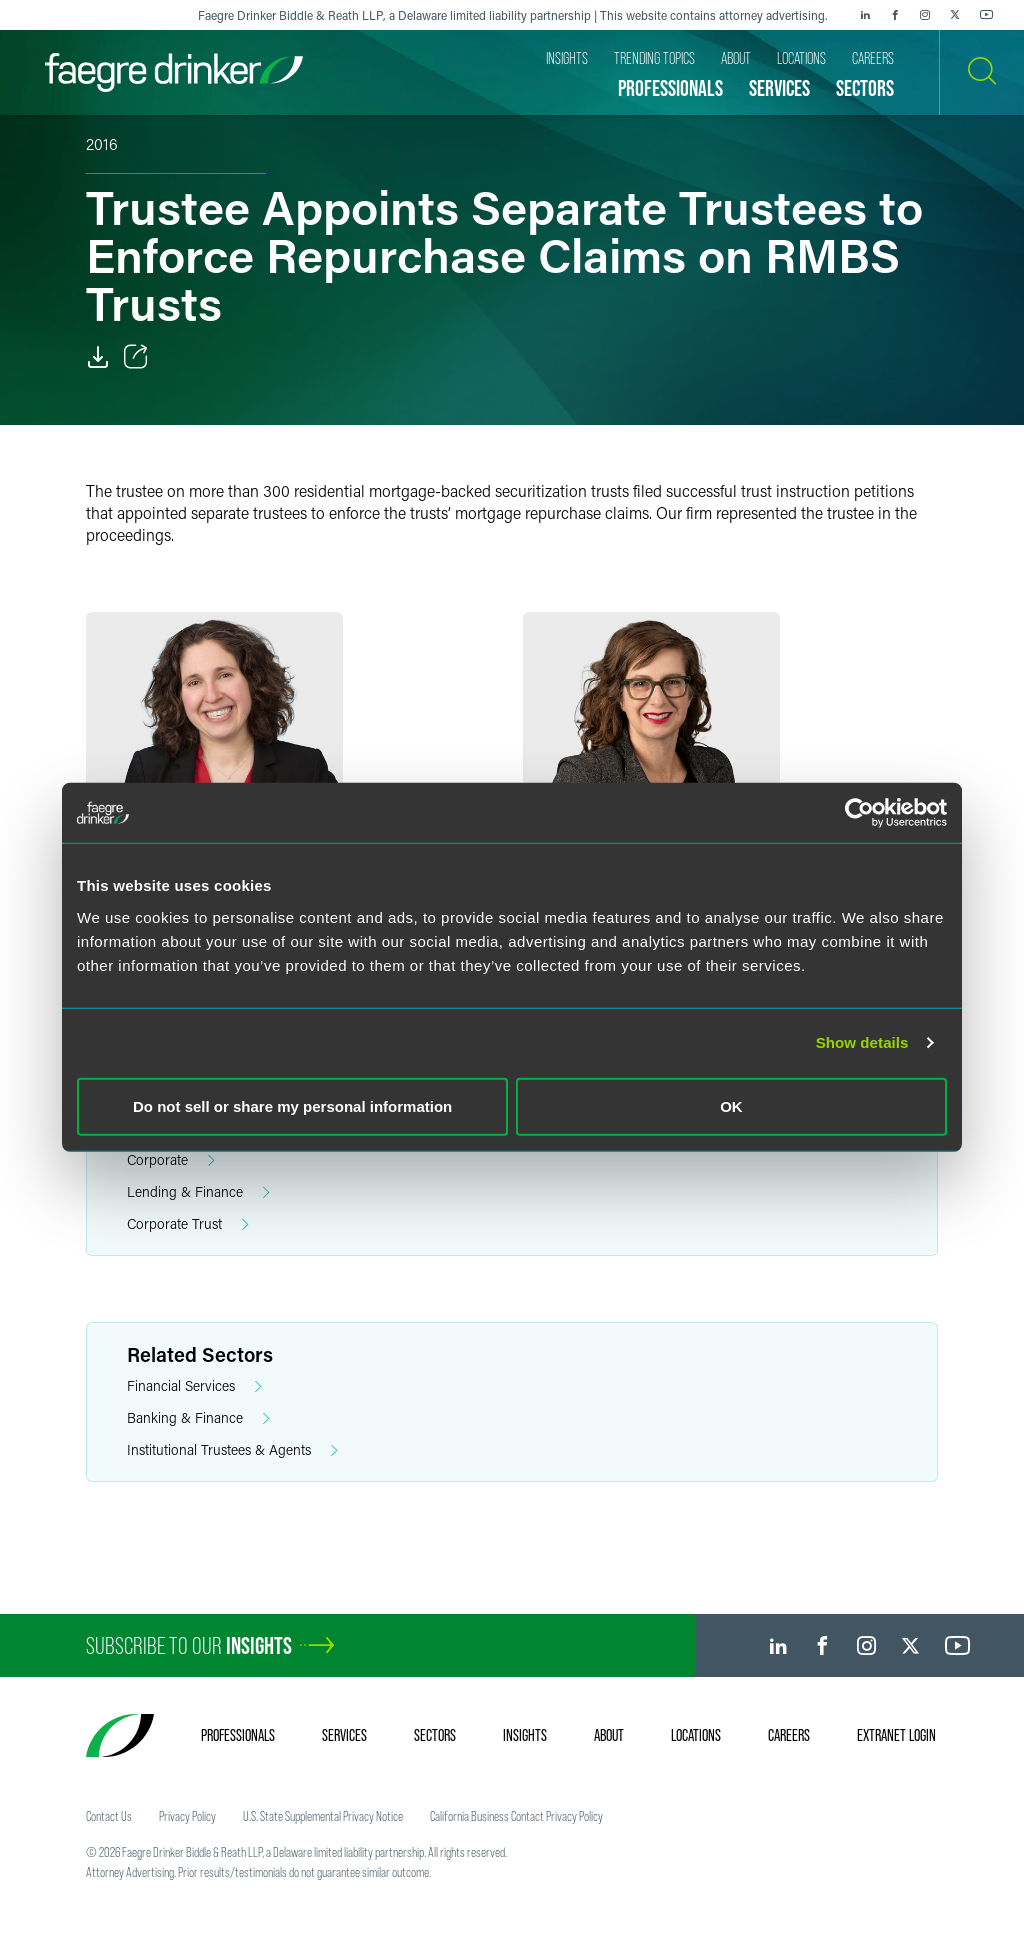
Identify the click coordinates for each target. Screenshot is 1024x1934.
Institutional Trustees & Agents (232, 1450)
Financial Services (194, 1386)
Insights (525, 1735)
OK (731, 1105)
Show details (862, 1042)
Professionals (238, 1735)
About (609, 1735)
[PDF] (98, 357)
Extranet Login (896, 1735)
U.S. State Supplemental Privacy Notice (323, 1816)
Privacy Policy (187, 1816)
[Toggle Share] (136, 357)
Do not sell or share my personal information (292, 1105)
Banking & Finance (198, 1418)
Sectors (435, 1735)
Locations (696, 1735)
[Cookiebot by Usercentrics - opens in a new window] (859, 813)
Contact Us (109, 1816)
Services (344, 1735)
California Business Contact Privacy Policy (516, 1816)
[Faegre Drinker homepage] (174, 72)
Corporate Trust (188, 1224)
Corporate (171, 1160)
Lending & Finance (198, 1192)
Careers (789, 1735)
